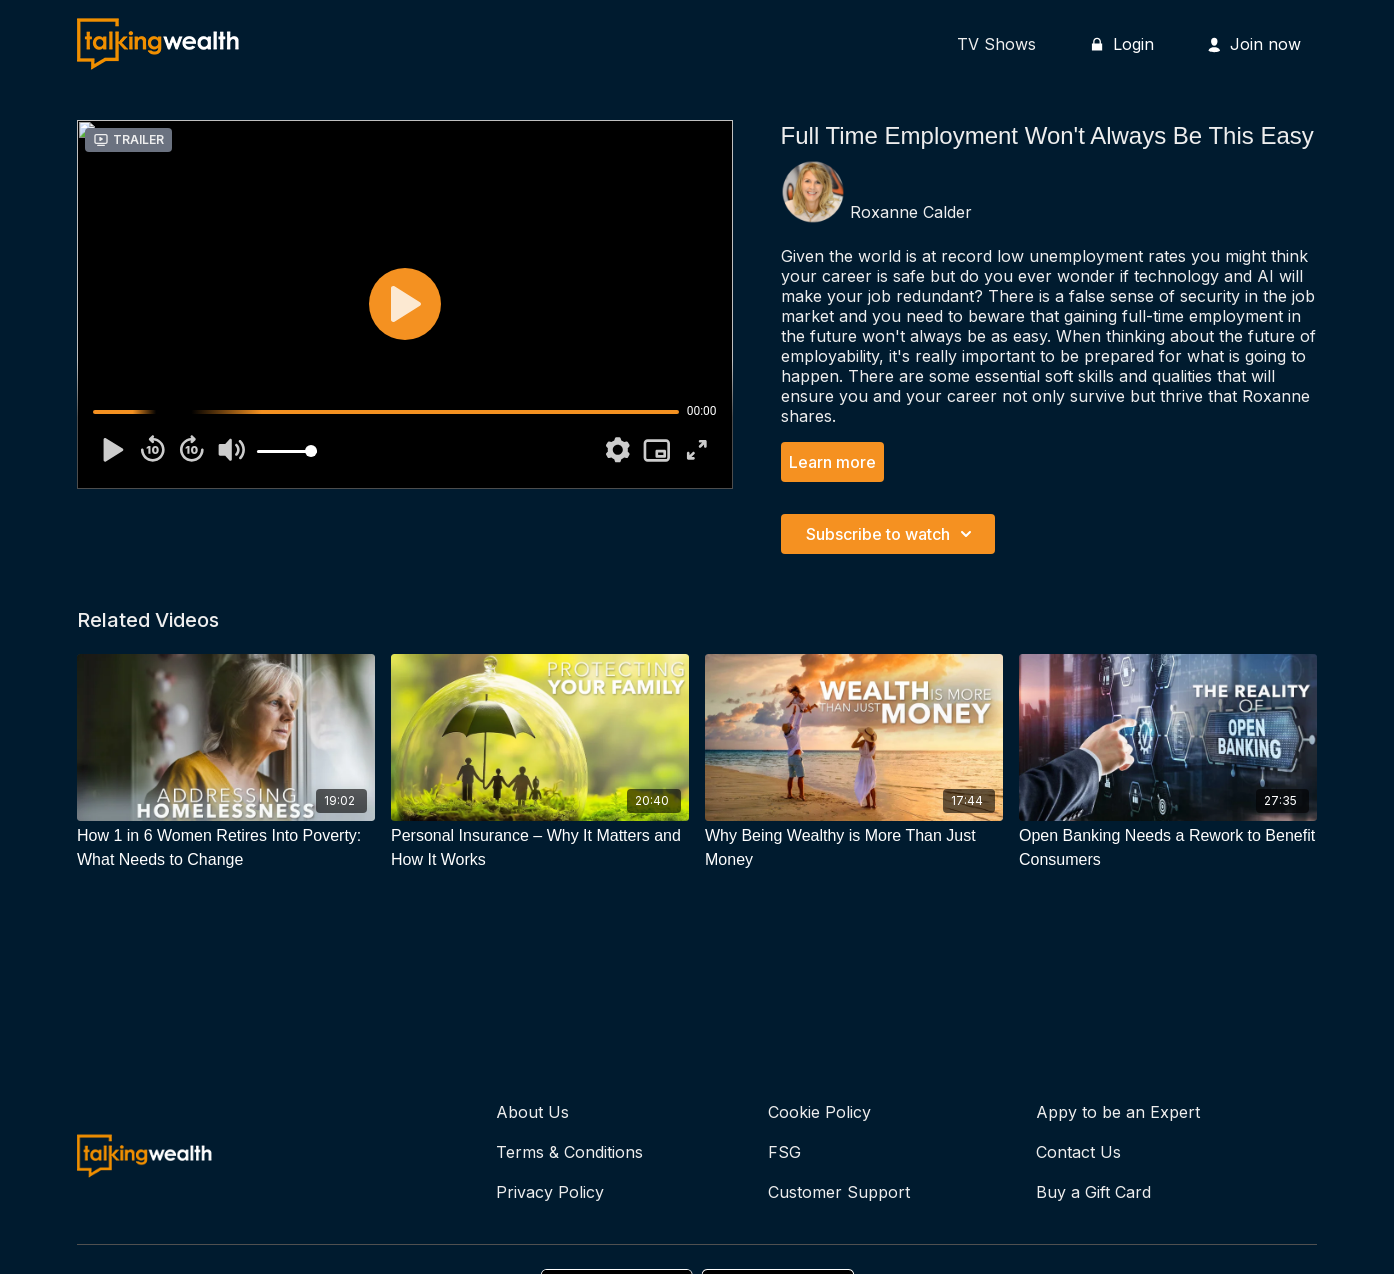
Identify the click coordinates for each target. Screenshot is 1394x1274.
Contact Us (1078, 1152)
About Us (532, 1112)
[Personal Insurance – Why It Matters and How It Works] (540, 848)
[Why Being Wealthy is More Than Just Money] (854, 848)
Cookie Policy (819, 1112)
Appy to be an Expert (1118, 1112)
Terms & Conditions (569, 1152)
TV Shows (996, 44)
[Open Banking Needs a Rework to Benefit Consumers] (1168, 848)
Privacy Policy (550, 1192)
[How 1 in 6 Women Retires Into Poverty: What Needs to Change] (226, 848)
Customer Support (839, 1192)
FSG (784, 1152)
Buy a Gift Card (1093, 1192)
